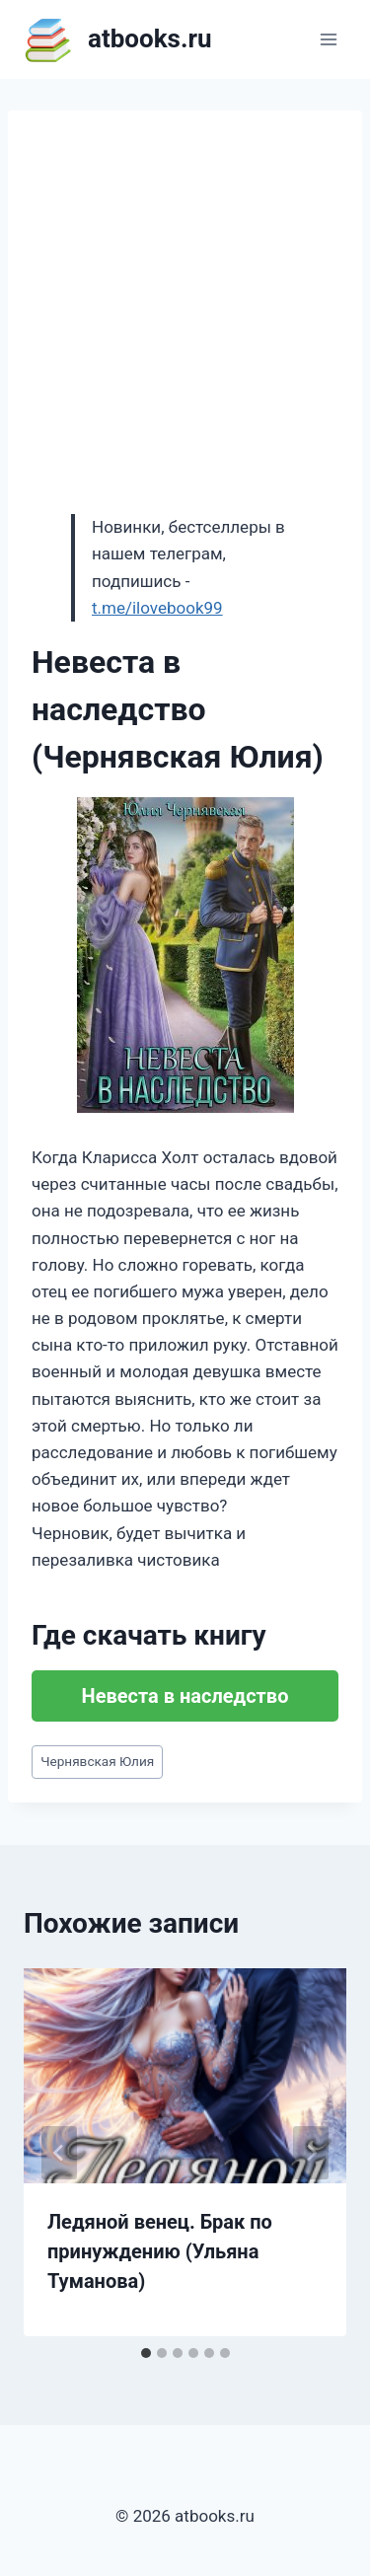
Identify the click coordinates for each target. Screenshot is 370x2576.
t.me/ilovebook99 (157, 608)
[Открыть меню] (328, 39)
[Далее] (311, 2152)
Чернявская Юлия (97, 1761)
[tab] (146, 2353)
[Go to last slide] (59, 2152)
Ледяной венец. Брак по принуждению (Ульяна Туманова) (159, 2251)
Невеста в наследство (185, 1696)
